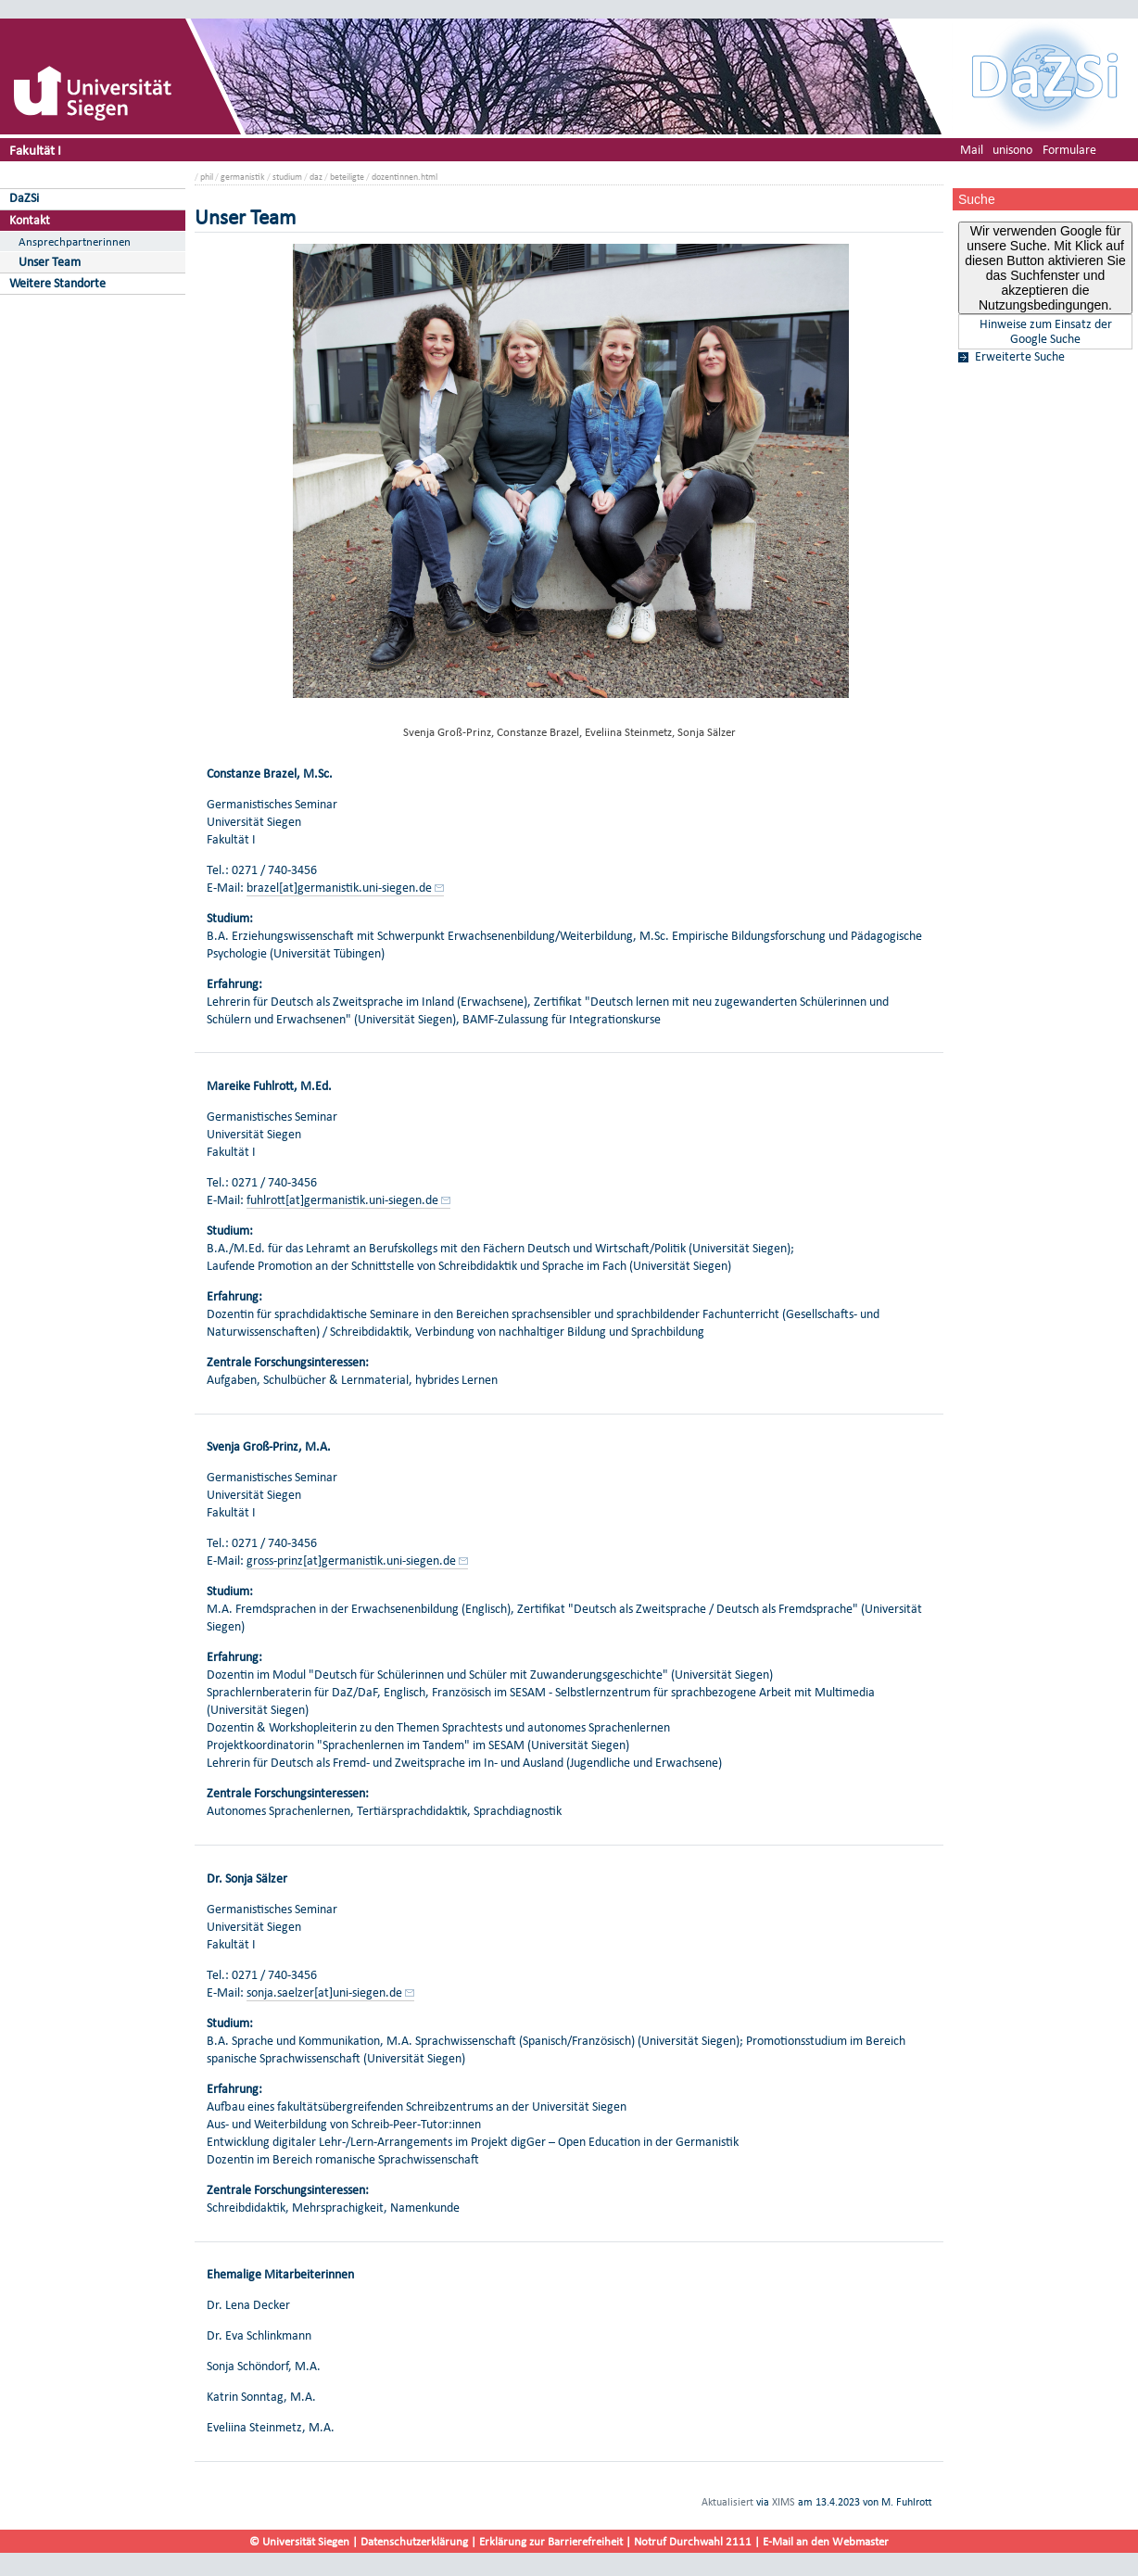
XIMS (783, 2501)
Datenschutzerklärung (414, 2541)
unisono (1012, 150)
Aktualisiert (727, 2501)
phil (206, 177)
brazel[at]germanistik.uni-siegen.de (339, 887)
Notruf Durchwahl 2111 (693, 2541)
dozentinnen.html (404, 177)
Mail (971, 150)
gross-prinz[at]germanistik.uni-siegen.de (351, 1560)
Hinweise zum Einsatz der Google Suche (1046, 332)
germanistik (243, 177)
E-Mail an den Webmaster (826, 2541)
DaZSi (24, 198)
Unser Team (50, 262)
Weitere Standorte (57, 283)
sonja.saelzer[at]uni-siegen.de (324, 1992)
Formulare (1069, 150)
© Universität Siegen (299, 2541)
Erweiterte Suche (1020, 356)
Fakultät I (35, 150)
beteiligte (347, 177)
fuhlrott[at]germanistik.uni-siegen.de (342, 1200)
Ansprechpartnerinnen (75, 241)
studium (287, 177)
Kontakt (29, 220)
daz (316, 177)
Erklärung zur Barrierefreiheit (551, 2541)
